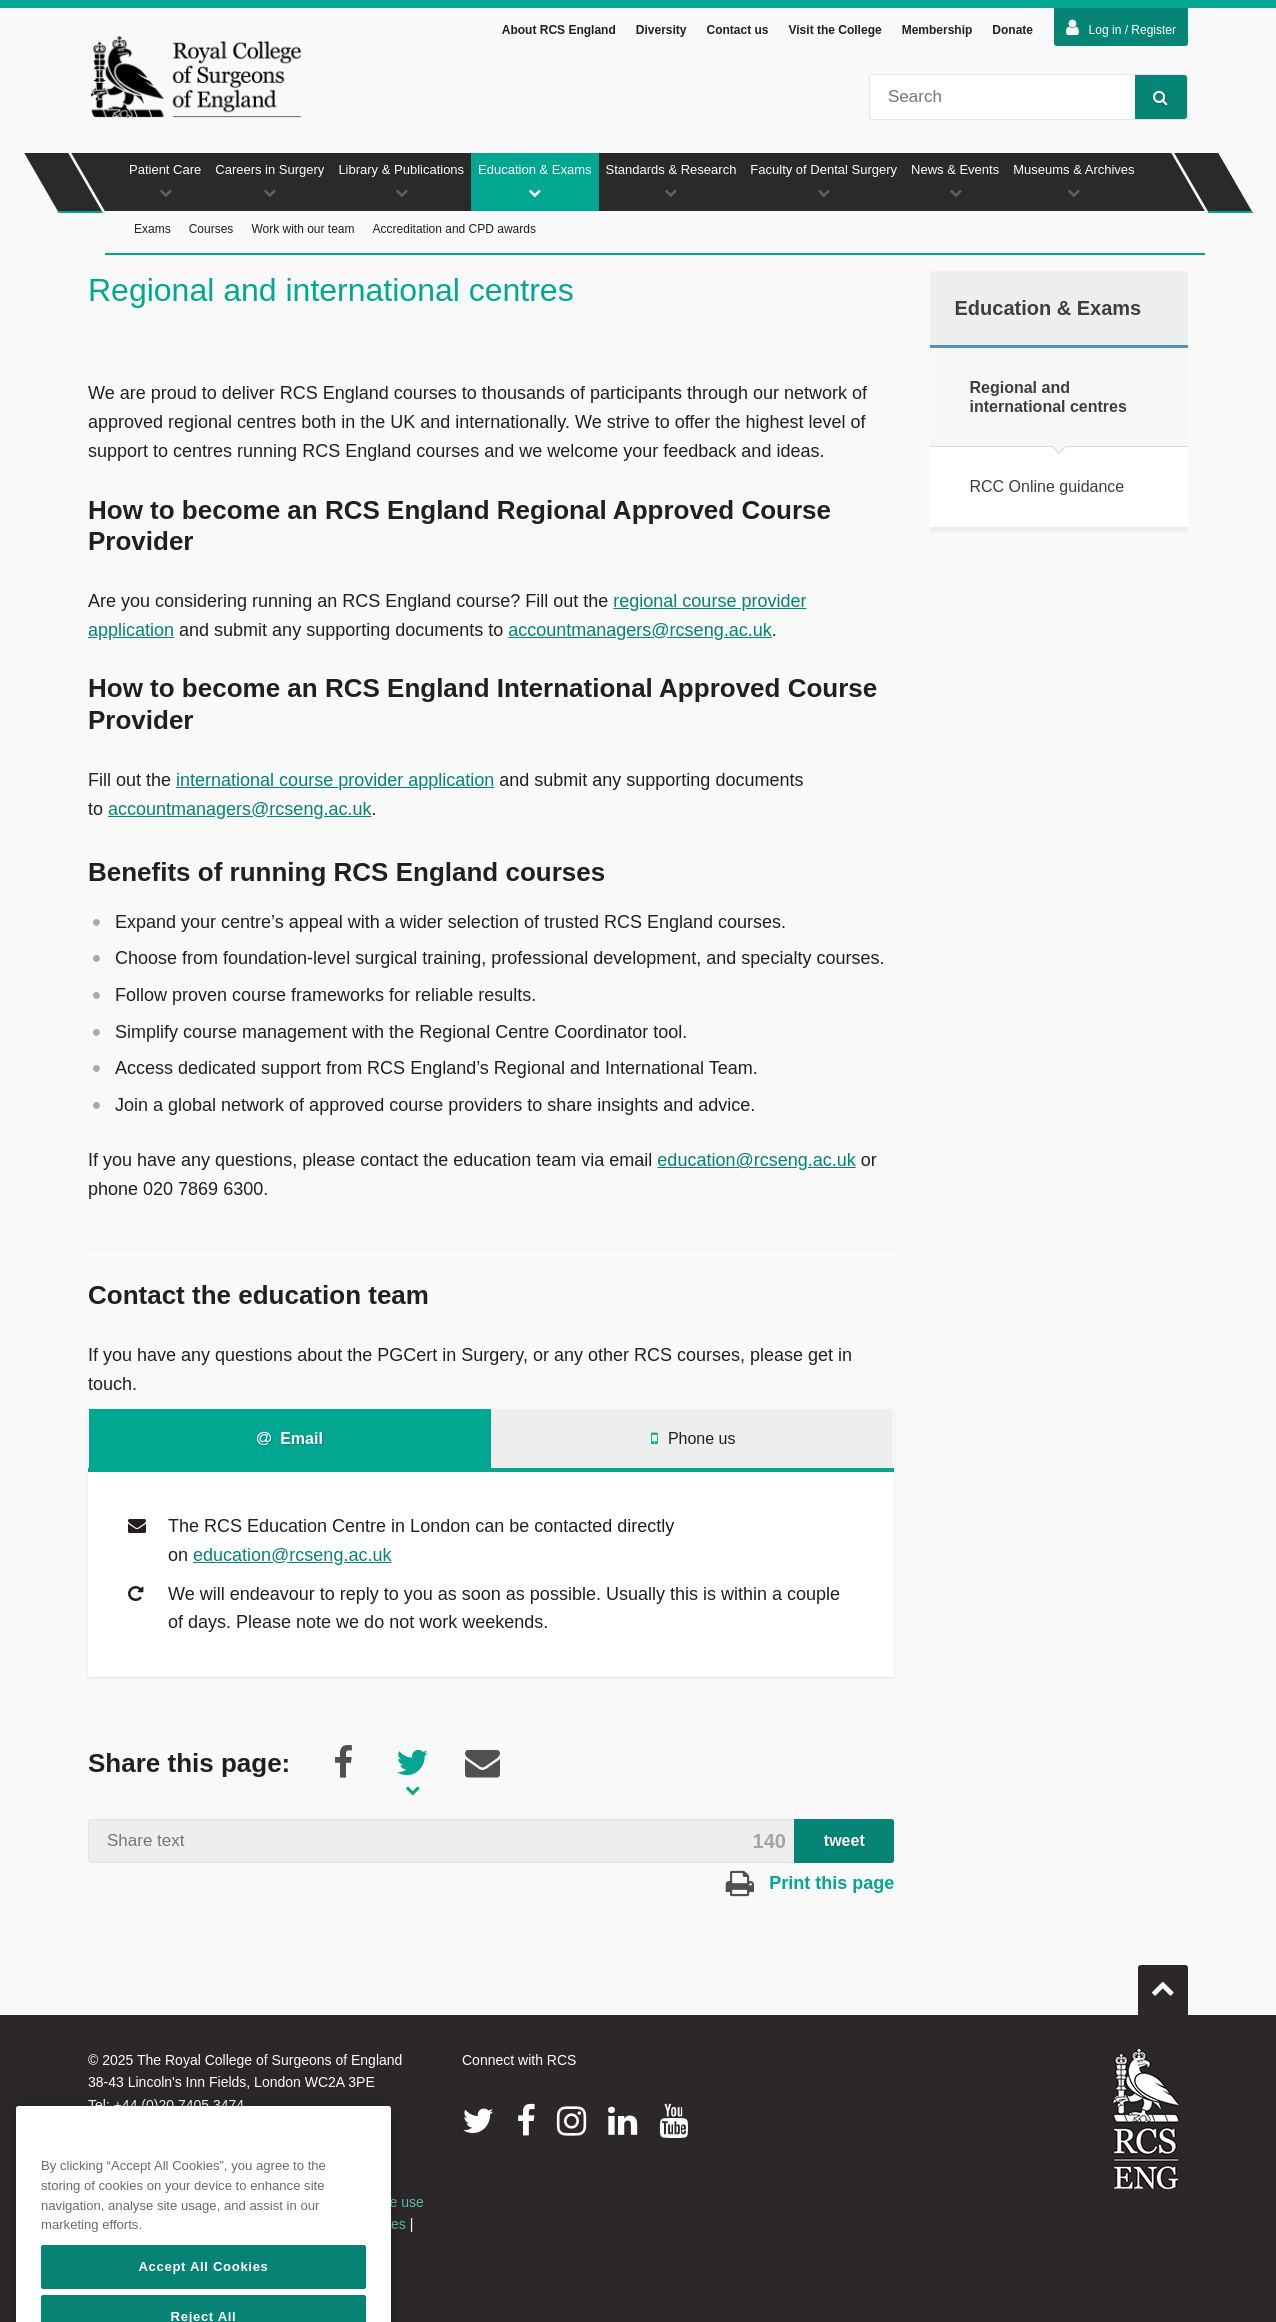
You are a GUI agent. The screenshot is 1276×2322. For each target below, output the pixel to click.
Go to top (1163, 1982)
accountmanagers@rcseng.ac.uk (639, 630)
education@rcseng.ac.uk (756, 1160)
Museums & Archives (1073, 180)
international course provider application (335, 780)
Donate (1012, 30)
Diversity (661, 30)
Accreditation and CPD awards (454, 229)
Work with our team (302, 229)
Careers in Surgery (269, 180)
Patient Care (165, 180)
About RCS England (559, 30)
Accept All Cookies (203, 2294)
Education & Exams (534, 180)
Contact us (737, 30)
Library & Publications (401, 180)
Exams (152, 229)
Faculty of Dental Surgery (823, 180)
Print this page (810, 1883)
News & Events (955, 180)
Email (290, 1438)
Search (1151, 96)
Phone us (693, 1438)
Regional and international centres (1048, 397)
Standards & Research (671, 180)
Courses (211, 229)
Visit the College (835, 30)
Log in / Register (1121, 28)
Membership (937, 30)
